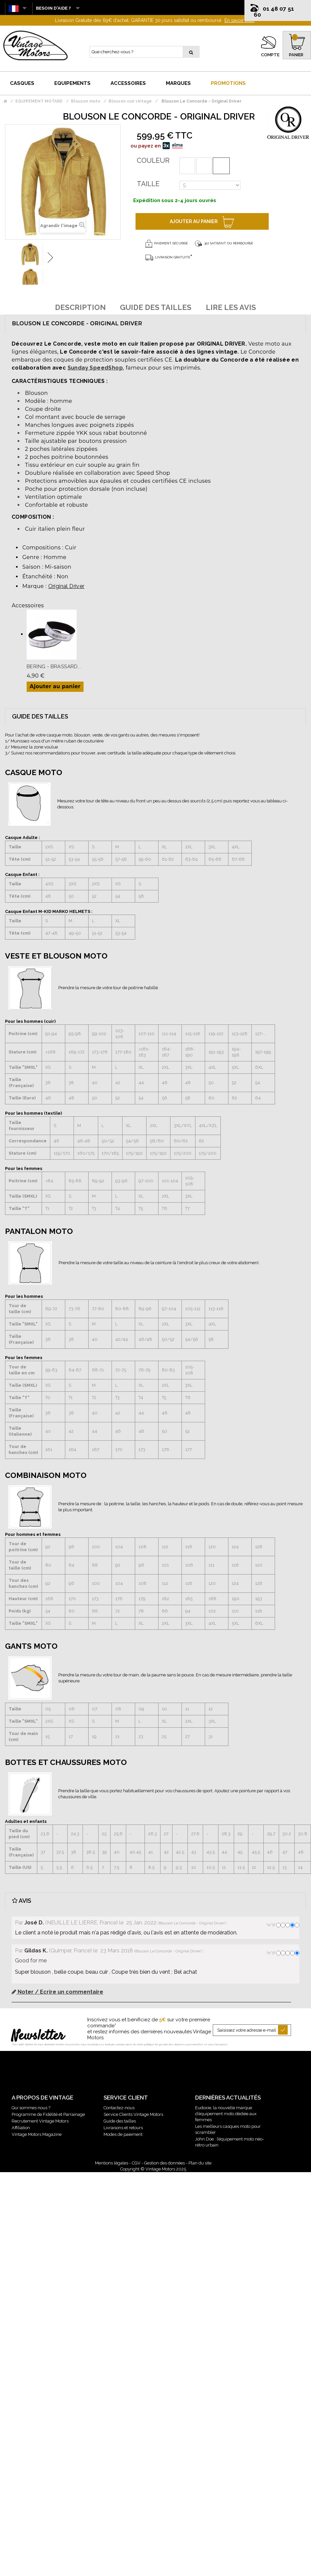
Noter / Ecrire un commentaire (57, 1992)
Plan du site (199, 2162)
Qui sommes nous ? (31, 2107)
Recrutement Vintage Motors (40, 2121)
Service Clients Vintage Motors (133, 2114)
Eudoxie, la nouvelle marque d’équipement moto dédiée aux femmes (226, 2113)
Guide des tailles (120, 2121)
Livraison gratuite (168, 257)
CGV (136, 2162)
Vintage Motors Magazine (37, 2134)
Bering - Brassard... (54, 667)
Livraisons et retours (123, 2127)
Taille (148, 184)
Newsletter (38, 2036)
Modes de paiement (123, 2134)
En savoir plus (239, 20)
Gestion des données (164, 2162)
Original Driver (66, 586)
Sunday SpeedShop (95, 368)
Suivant (50, 257)
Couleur (153, 160)
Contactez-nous (119, 2107)
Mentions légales (111, 2162)
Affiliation (21, 2127)
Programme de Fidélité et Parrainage (48, 2114)
